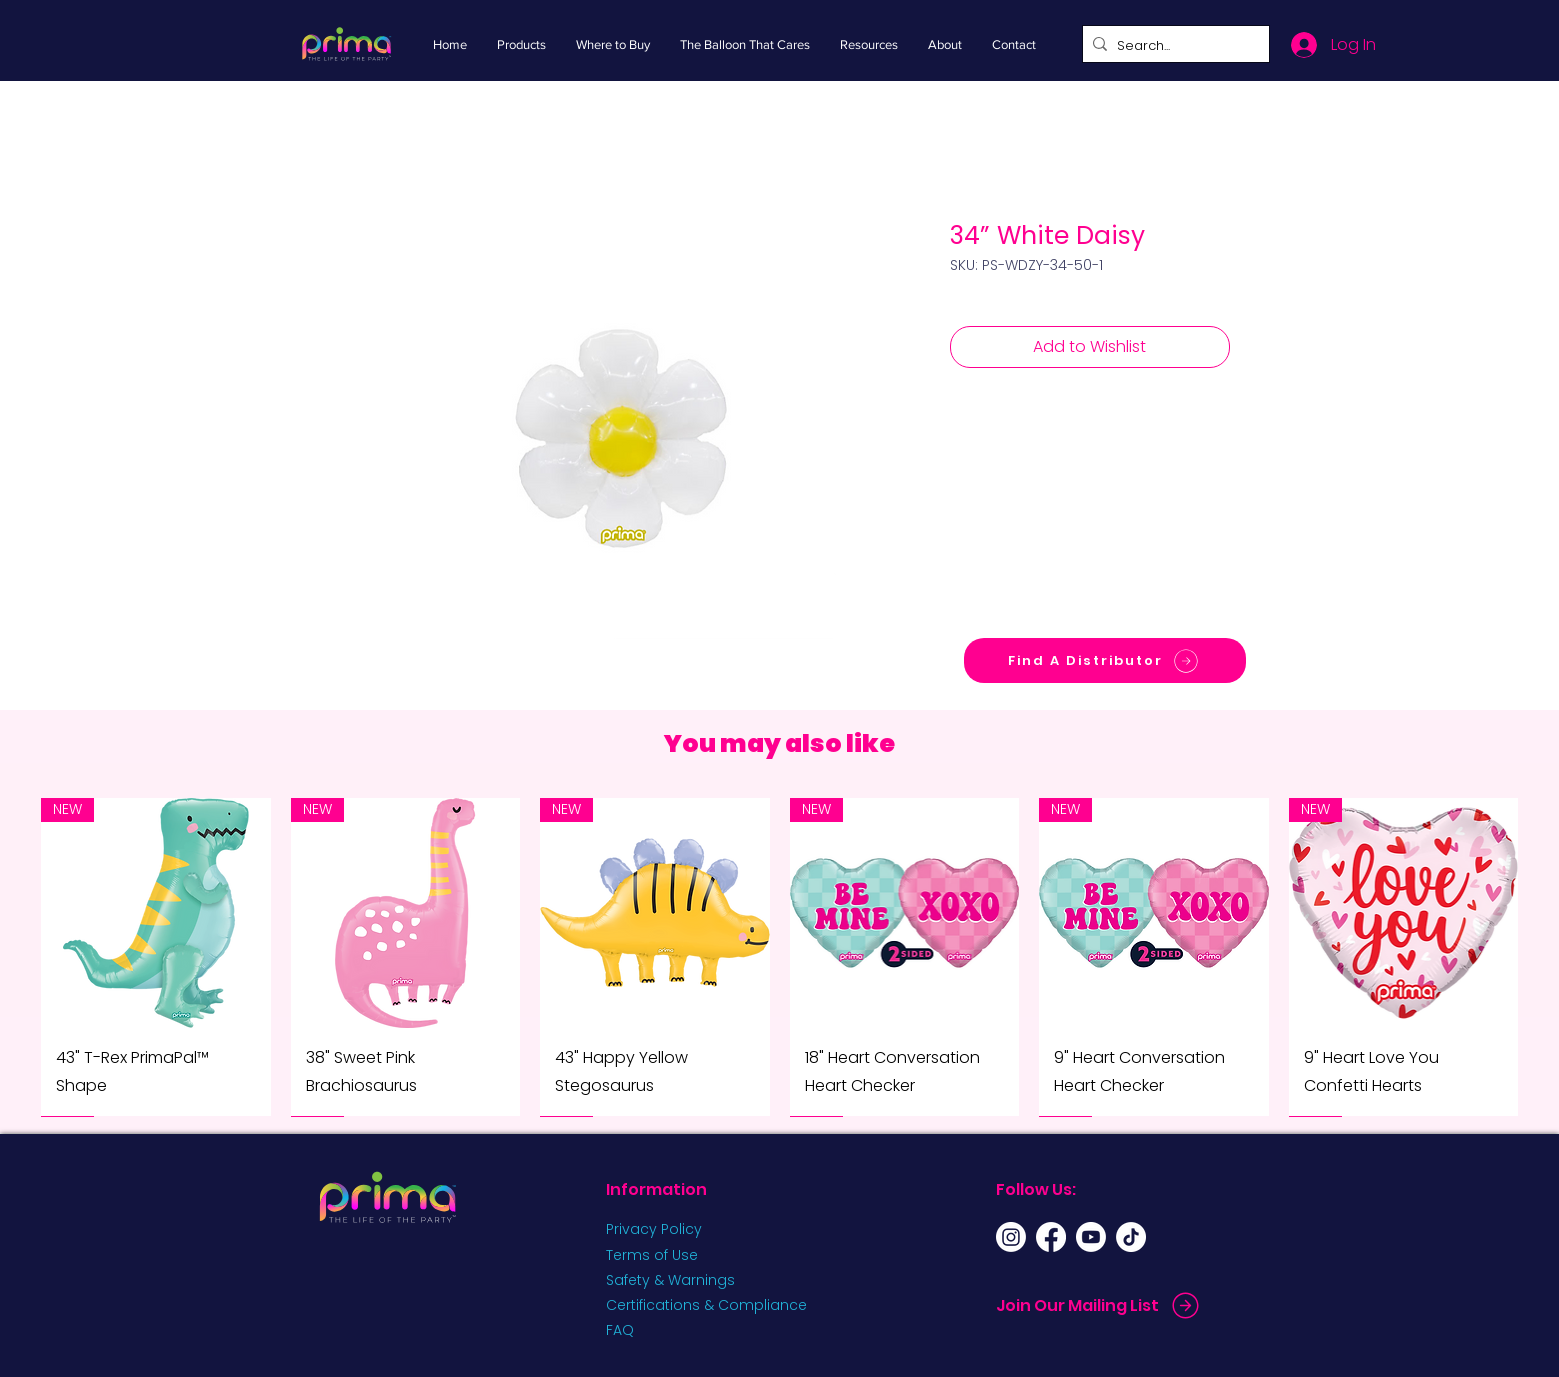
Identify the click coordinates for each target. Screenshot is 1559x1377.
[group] (779, 957)
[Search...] (1172, 45)
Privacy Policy (654, 1229)
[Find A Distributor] (1105, 660)
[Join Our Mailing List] (1100, 1305)
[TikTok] (1131, 1237)
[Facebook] (1051, 1237)
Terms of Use (652, 1255)
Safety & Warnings (670, 1280)
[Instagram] (1011, 1237)
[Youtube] (1091, 1237)
